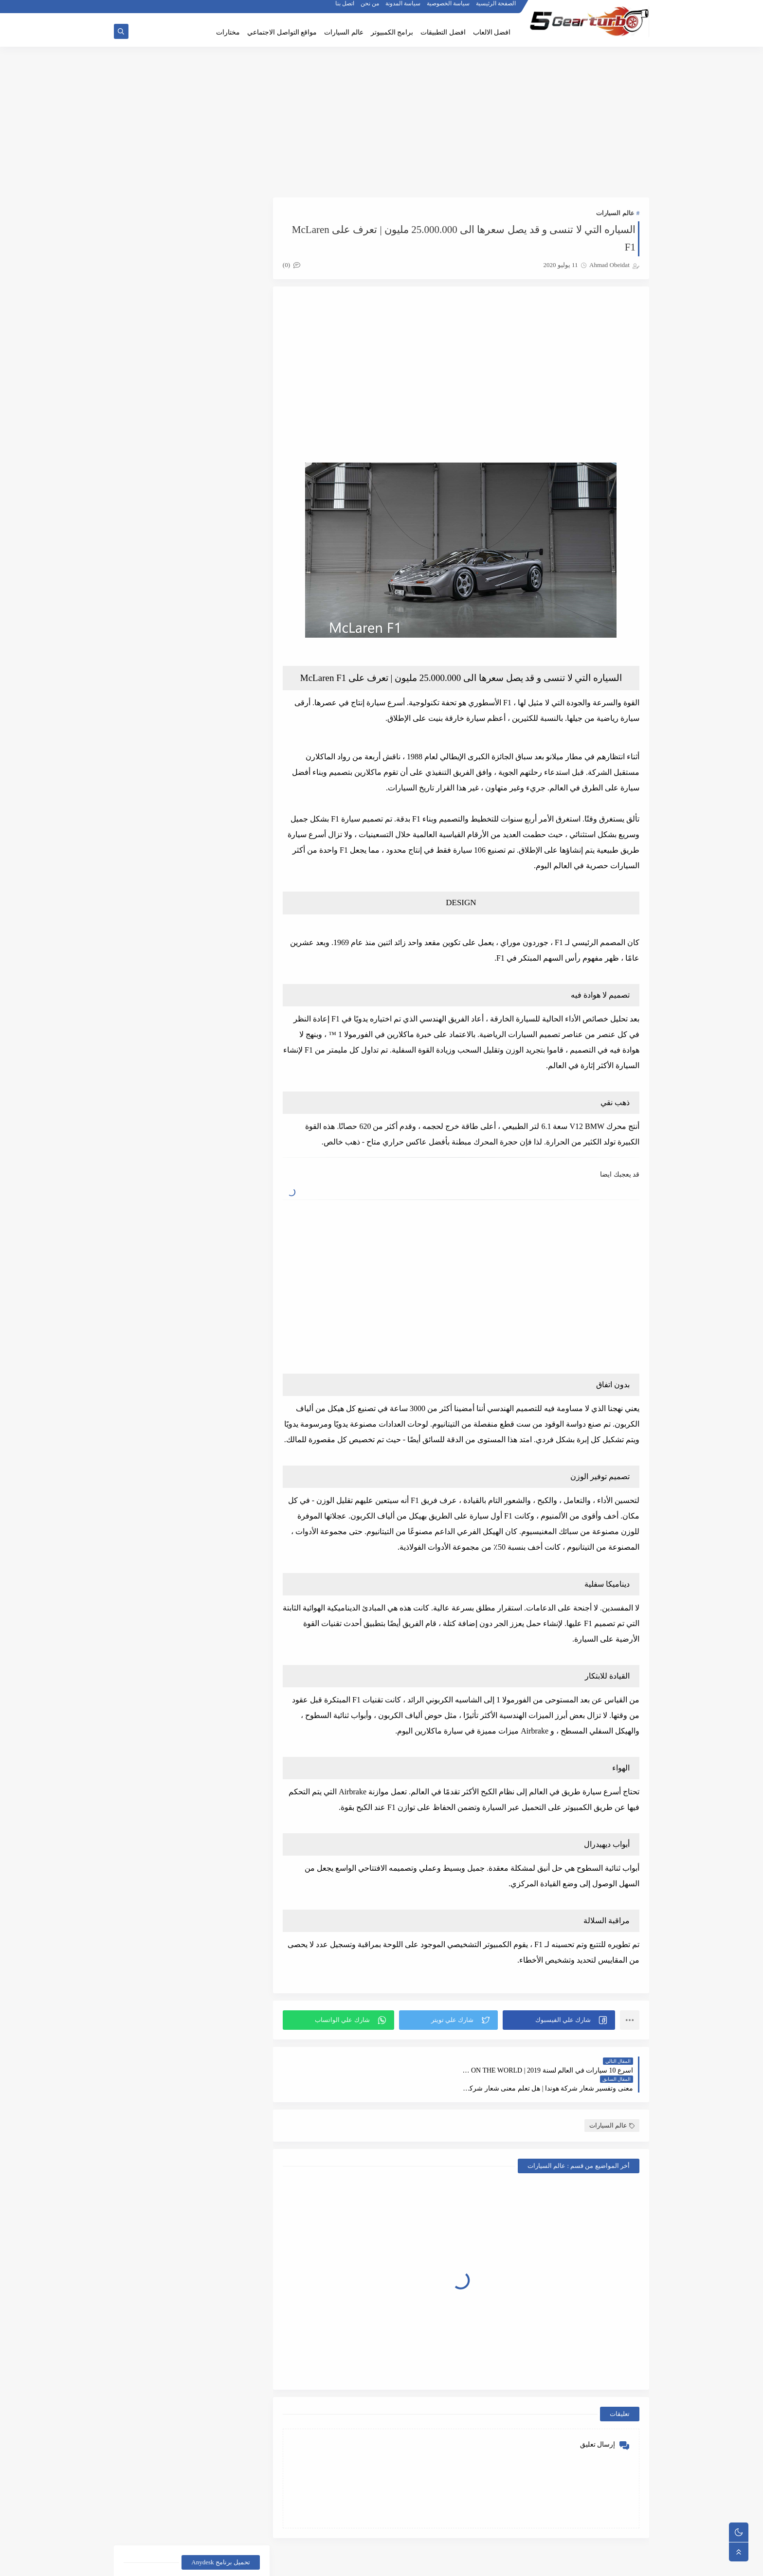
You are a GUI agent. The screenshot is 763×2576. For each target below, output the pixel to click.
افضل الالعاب (492, 32)
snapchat (227, 1206)
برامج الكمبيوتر (392, 32)
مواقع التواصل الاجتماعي (282, 32)
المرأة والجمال (156, 1058)
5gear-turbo (567, 2563)
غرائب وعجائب (156, 1128)
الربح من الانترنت (227, 1035)
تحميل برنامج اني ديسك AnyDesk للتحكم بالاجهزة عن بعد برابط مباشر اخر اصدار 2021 (195, 248)
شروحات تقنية (156, 1105)
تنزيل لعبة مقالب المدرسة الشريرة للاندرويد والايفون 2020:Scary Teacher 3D (177, 690)
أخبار (227, 965)
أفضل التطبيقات (226, 1012)
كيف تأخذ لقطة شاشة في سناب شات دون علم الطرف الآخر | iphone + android (169, 641)
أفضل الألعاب (156, 988)
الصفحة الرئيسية (496, 7)
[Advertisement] (381, 122)
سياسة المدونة (403, 7)
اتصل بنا (345, 7)
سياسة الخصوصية (448, 7)
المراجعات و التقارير (227, 1082)
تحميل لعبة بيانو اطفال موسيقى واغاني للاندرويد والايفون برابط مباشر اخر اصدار (169, 837)
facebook (156, 1175)
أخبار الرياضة (156, 965)
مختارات (228, 32)
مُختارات (156, 1152)
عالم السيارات (343, 32)
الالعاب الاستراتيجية (156, 1012)
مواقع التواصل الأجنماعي (227, 1179)
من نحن (370, 7)
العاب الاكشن (156, 1035)
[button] (559, 2035)
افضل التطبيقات (443, 32)
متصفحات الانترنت (227, 1152)
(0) (295, 264)
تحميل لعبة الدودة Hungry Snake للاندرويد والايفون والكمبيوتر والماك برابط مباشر (169, 886)
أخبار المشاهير (227, 988)
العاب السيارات (227, 1058)
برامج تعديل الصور (227, 1105)
